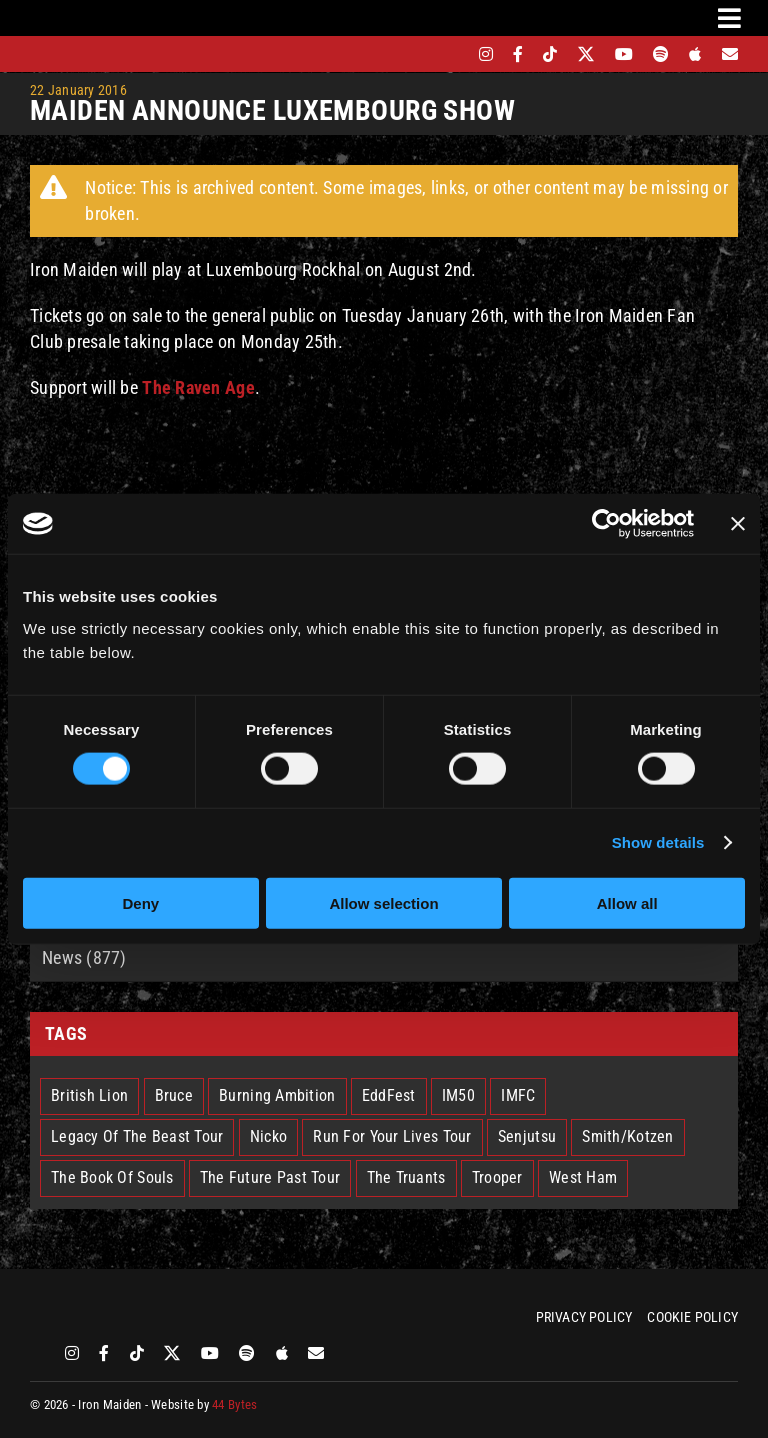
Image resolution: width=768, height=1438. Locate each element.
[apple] (695, 54)
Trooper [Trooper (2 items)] (497, 1177)
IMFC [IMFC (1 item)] (518, 1095)
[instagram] (486, 54)
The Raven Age (198, 387)
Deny (140, 902)
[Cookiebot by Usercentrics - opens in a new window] (606, 524)
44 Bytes (234, 1404)
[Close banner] (738, 524)
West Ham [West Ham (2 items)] (583, 1177)
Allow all (627, 902)
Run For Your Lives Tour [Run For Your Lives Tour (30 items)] (392, 1136)
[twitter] (586, 54)
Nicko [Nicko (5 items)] (268, 1136)
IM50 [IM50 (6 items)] (458, 1095)
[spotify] (661, 54)
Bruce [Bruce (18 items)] (174, 1095)
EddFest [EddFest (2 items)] (389, 1095)
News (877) (84, 957)
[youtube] (624, 54)
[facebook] (518, 54)
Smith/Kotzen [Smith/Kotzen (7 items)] (627, 1136)
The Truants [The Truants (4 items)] (406, 1177)
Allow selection (383, 902)
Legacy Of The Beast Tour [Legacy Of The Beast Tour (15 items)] (137, 1136)
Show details (658, 842)
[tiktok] (550, 54)
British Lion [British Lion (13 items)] (89, 1095)
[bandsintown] (451, 54)
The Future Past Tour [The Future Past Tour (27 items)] (270, 1177)
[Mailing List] (730, 54)
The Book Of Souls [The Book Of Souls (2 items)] (112, 1177)
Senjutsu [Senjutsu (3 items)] (527, 1136)
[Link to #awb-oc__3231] (729, 18)
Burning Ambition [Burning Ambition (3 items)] (277, 1095)
